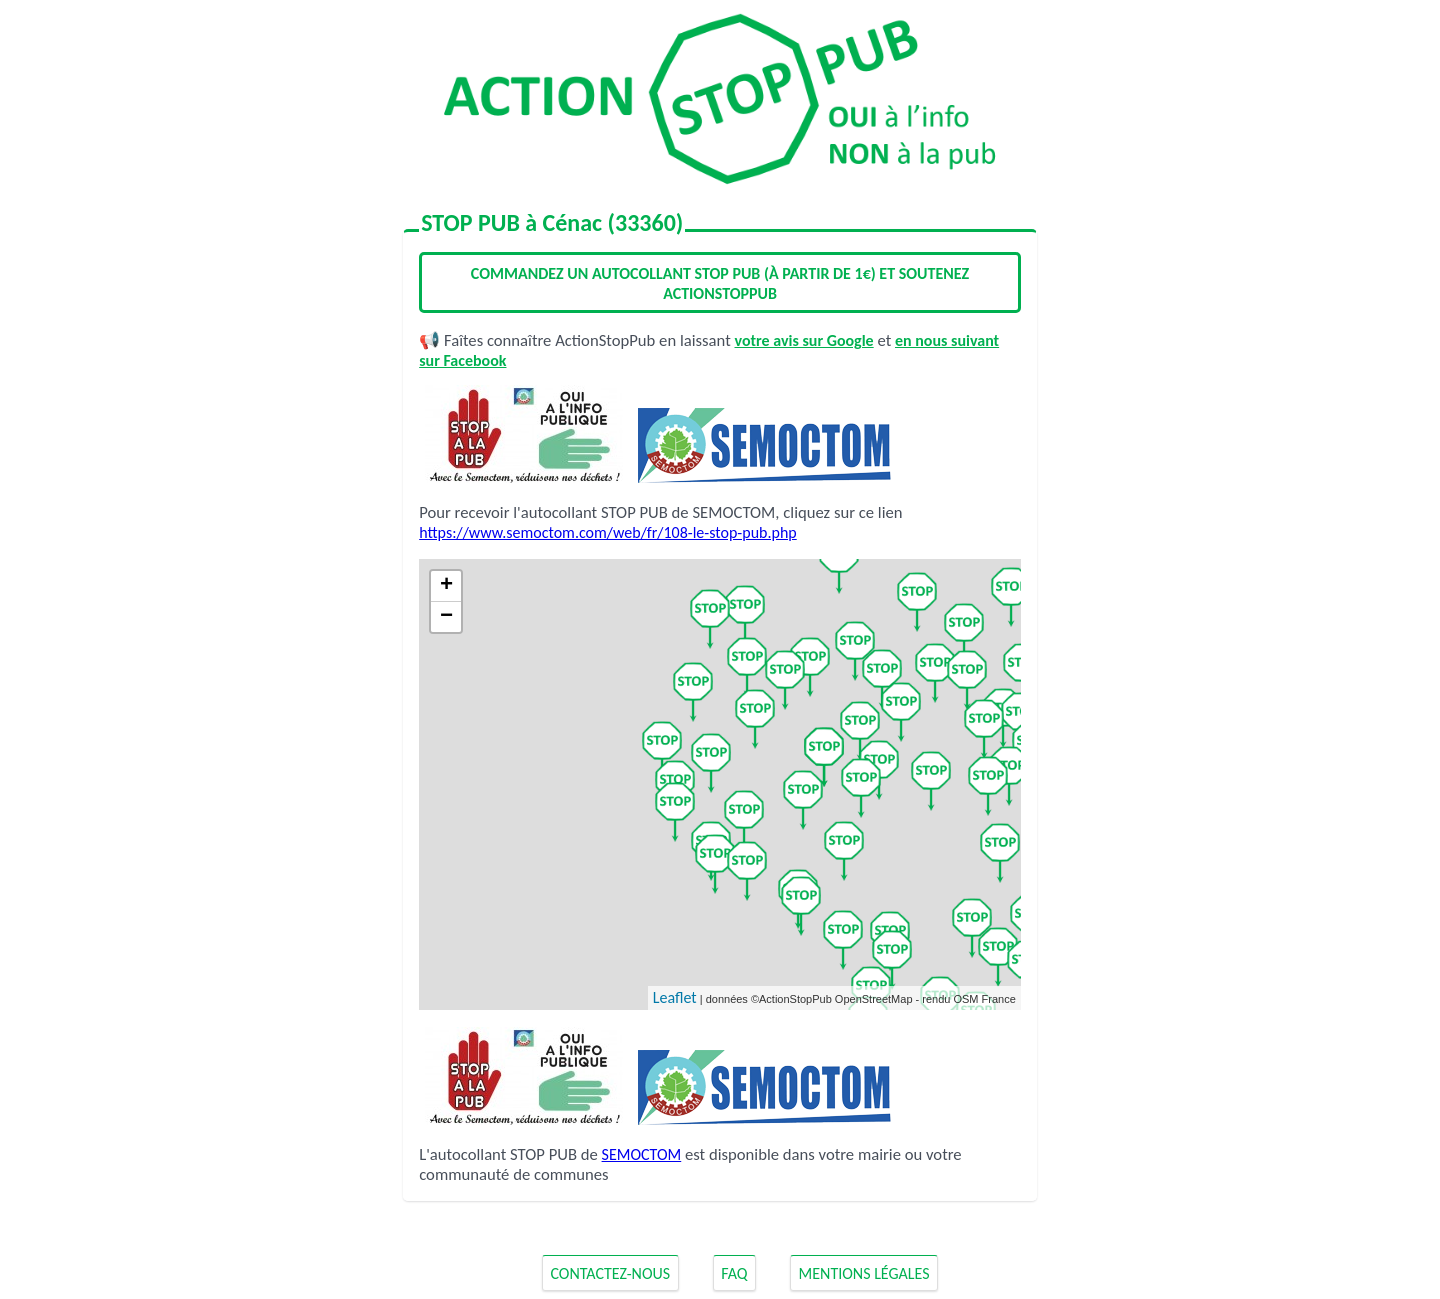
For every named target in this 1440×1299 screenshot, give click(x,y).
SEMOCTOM (642, 1154)
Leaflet (675, 997)
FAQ (734, 1273)
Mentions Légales (864, 1273)
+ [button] (446, 586)
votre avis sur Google (804, 340)
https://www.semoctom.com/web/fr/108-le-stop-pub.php (608, 532)
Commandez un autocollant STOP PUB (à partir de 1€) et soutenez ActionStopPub (720, 283)
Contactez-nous (610, 1273)
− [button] (446, 617)
